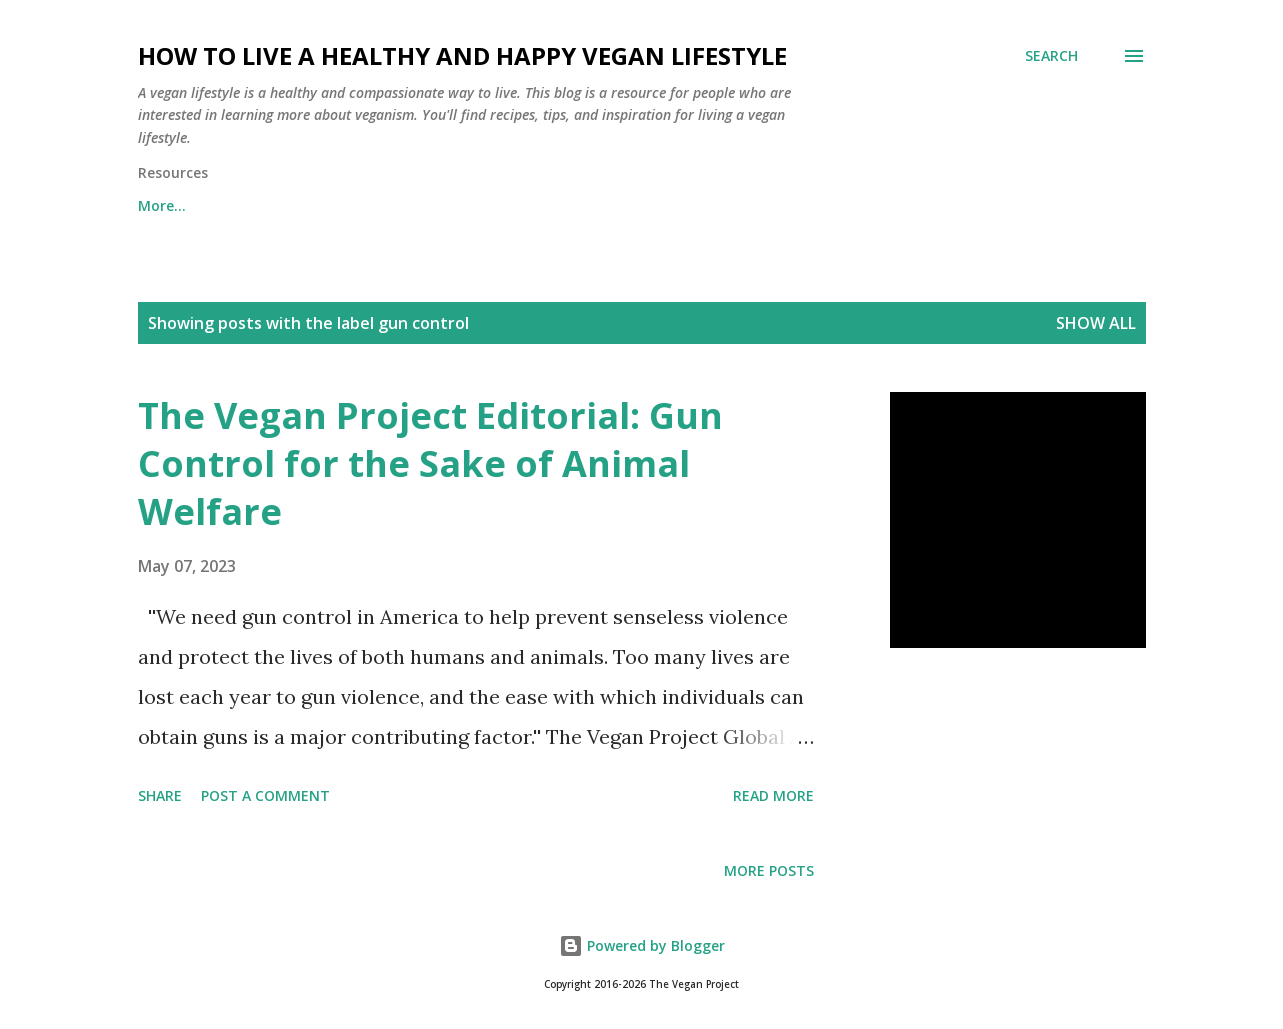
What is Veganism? (592, 205)
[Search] (1051, 56)
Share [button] (160, 795)
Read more (773, 795)
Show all (1096, 323)
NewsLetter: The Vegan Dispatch (352, 205)
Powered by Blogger (642, 945)
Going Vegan (762, 205)
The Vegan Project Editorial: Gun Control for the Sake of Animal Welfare (430, 463)
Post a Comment (265, 795)
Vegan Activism (919, 205)
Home (158, 205)
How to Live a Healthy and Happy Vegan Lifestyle (462, 55)
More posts (769, 870)
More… (1056, 205)
